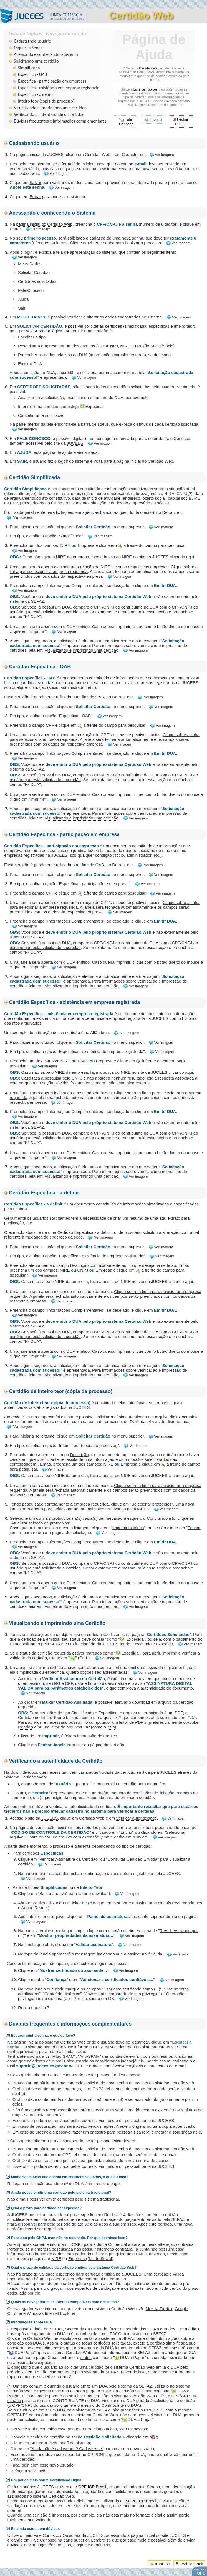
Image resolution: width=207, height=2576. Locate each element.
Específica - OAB (32, 74)
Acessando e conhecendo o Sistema (46, 54)
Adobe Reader (34, 1907)
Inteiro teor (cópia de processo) (46, 101)
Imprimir (153, 119)
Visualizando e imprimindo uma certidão (50, 107)
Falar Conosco (126, 121)
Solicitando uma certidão (36, 61)
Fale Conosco (177, 438)
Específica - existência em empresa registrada (58, 87)
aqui (190, 556)
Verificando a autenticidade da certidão (49, 114)
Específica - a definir (36, 94)
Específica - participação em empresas (52, 81)
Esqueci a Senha (28, 47)
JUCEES (55, 154)
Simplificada (29, 67)
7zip (111, 1727)
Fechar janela (190, 2564)
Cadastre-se (133, 154)
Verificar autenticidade (136, 1818)
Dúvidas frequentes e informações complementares (60, 121)
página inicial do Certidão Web (44, 224)
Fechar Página (180, 121)
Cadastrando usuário (32, 41)
